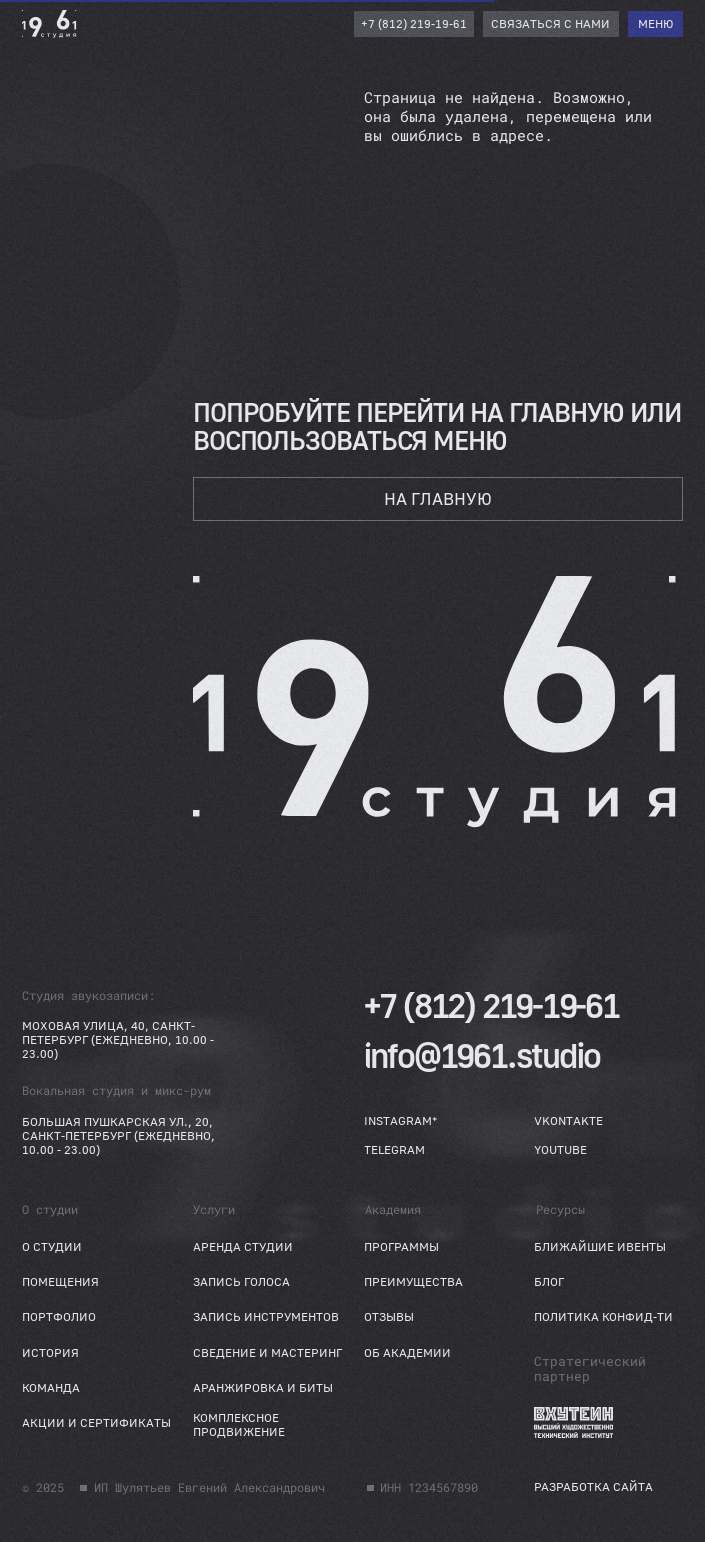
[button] (551, 24)
